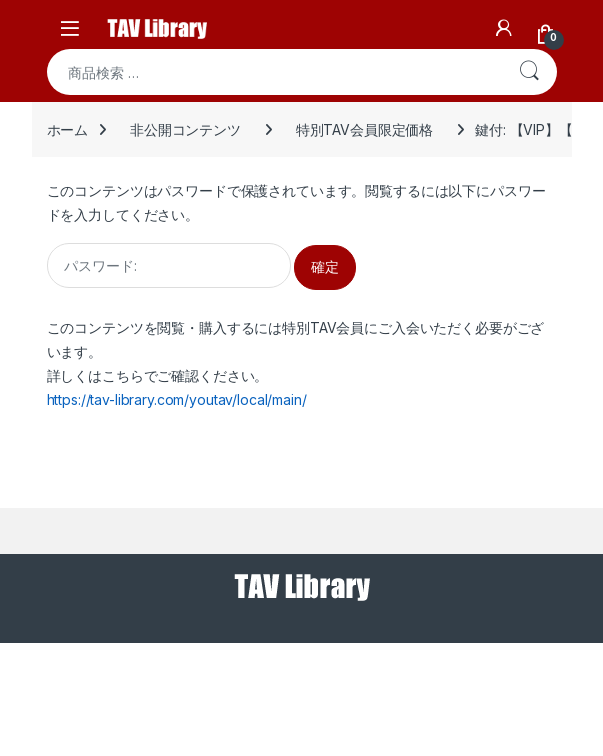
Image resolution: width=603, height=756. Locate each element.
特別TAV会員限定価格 (364, 129)
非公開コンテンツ (185, 129)
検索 (529, 72)
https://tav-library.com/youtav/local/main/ (177, 399)
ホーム (68, 129)
